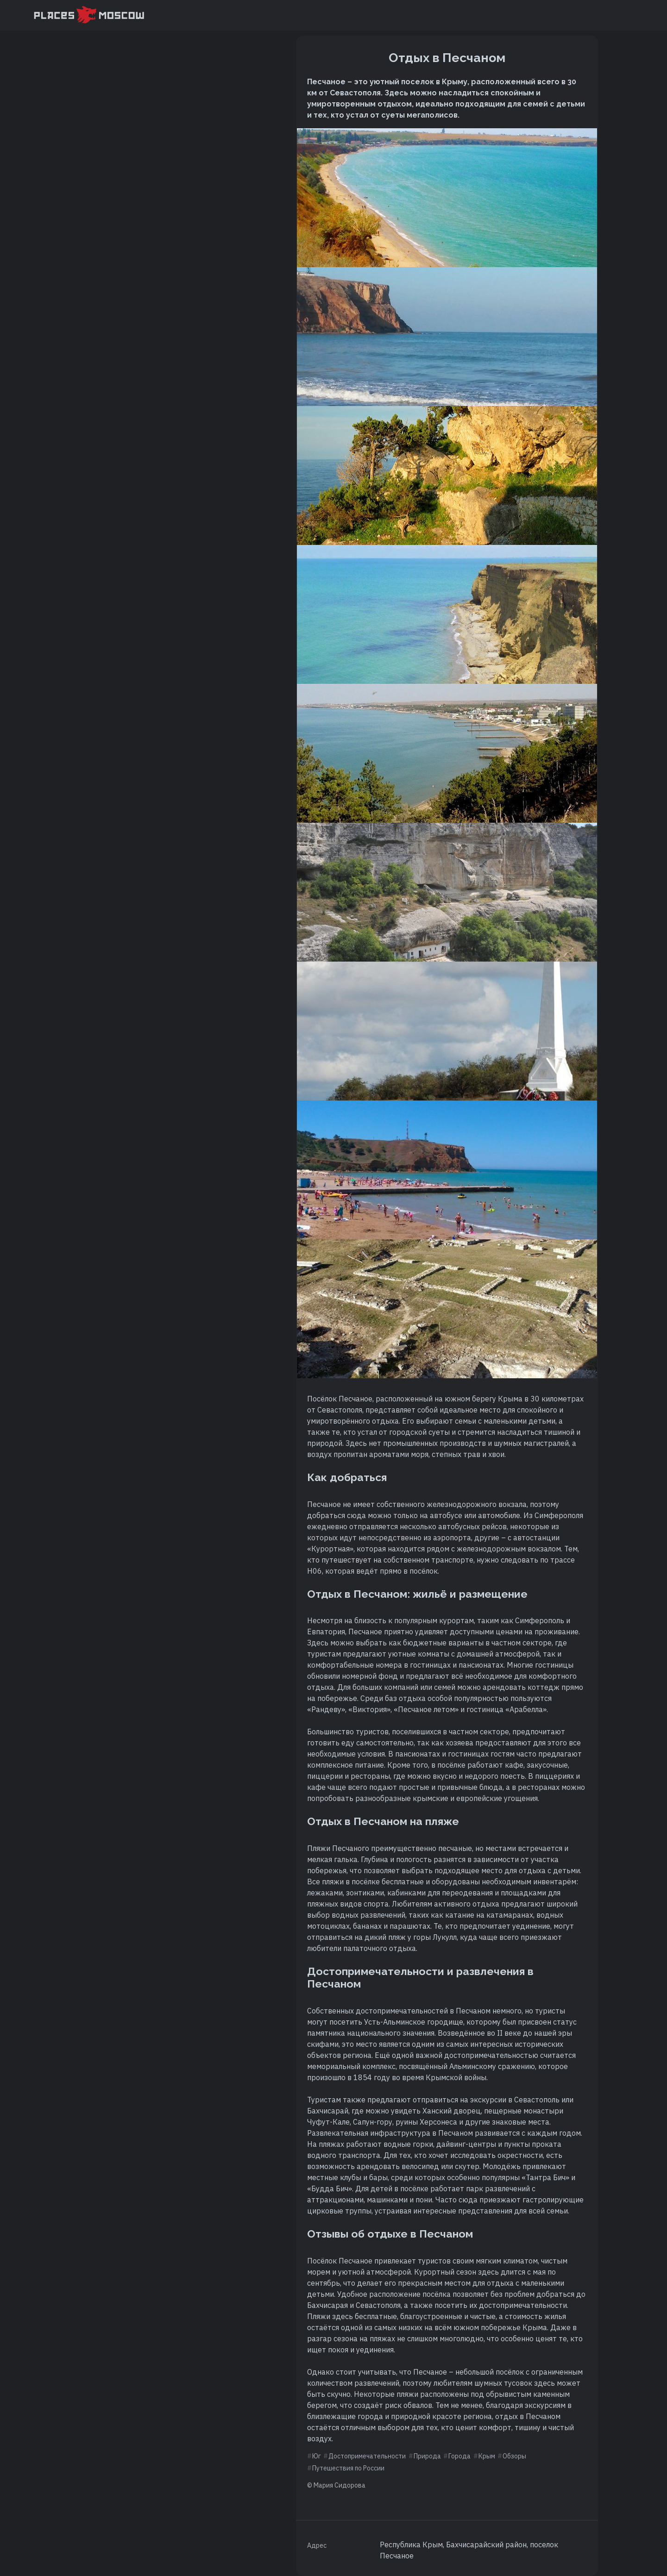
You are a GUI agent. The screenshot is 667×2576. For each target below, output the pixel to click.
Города (459, 2456)
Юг (316, 2456)
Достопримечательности (367, 2456)
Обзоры (514, 2456)
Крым (486, 2456)
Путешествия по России (348, 2468)
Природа (427, 2456)
